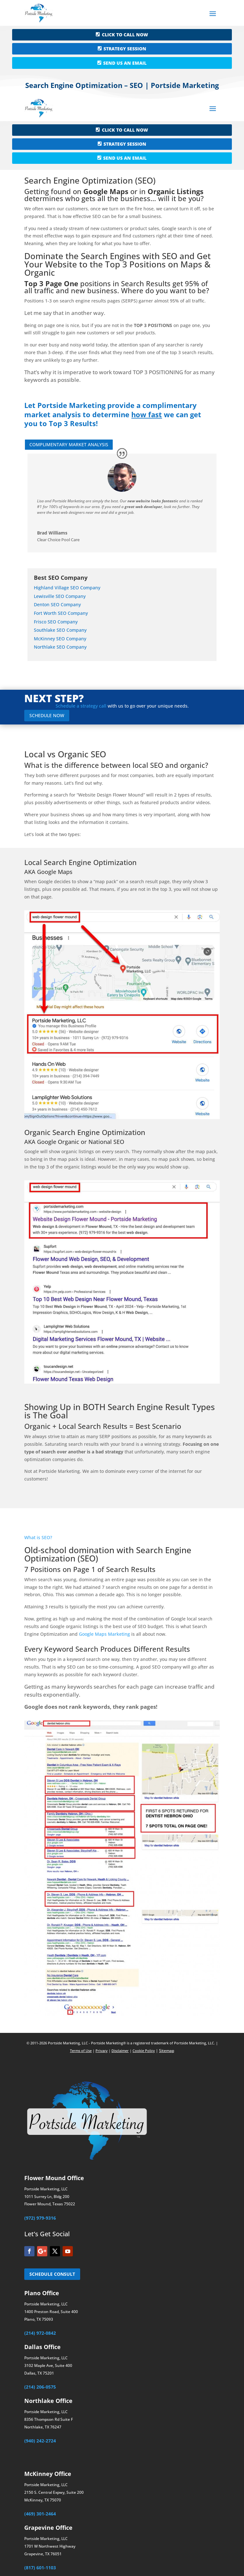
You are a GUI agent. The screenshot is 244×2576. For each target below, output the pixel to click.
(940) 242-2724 (40, 2441)
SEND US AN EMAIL (125, 63)
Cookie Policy (144, 2050)
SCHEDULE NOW (46, 715)
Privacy (101, 2050)
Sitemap (166, 2050)
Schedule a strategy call (81, 706)
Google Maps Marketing (104, 1634)
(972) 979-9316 (40, 2218)
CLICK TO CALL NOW (125, 35)
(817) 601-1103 (40, 2568)
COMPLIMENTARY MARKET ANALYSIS (68, 444)
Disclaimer (120, 2050)
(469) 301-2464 (40, 2514)
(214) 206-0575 (40, 2387)
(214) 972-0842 (40, 2333)
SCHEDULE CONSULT (52, 2274)
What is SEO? (38, 1537)
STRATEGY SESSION (124, 49)
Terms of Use (81, 2050)
